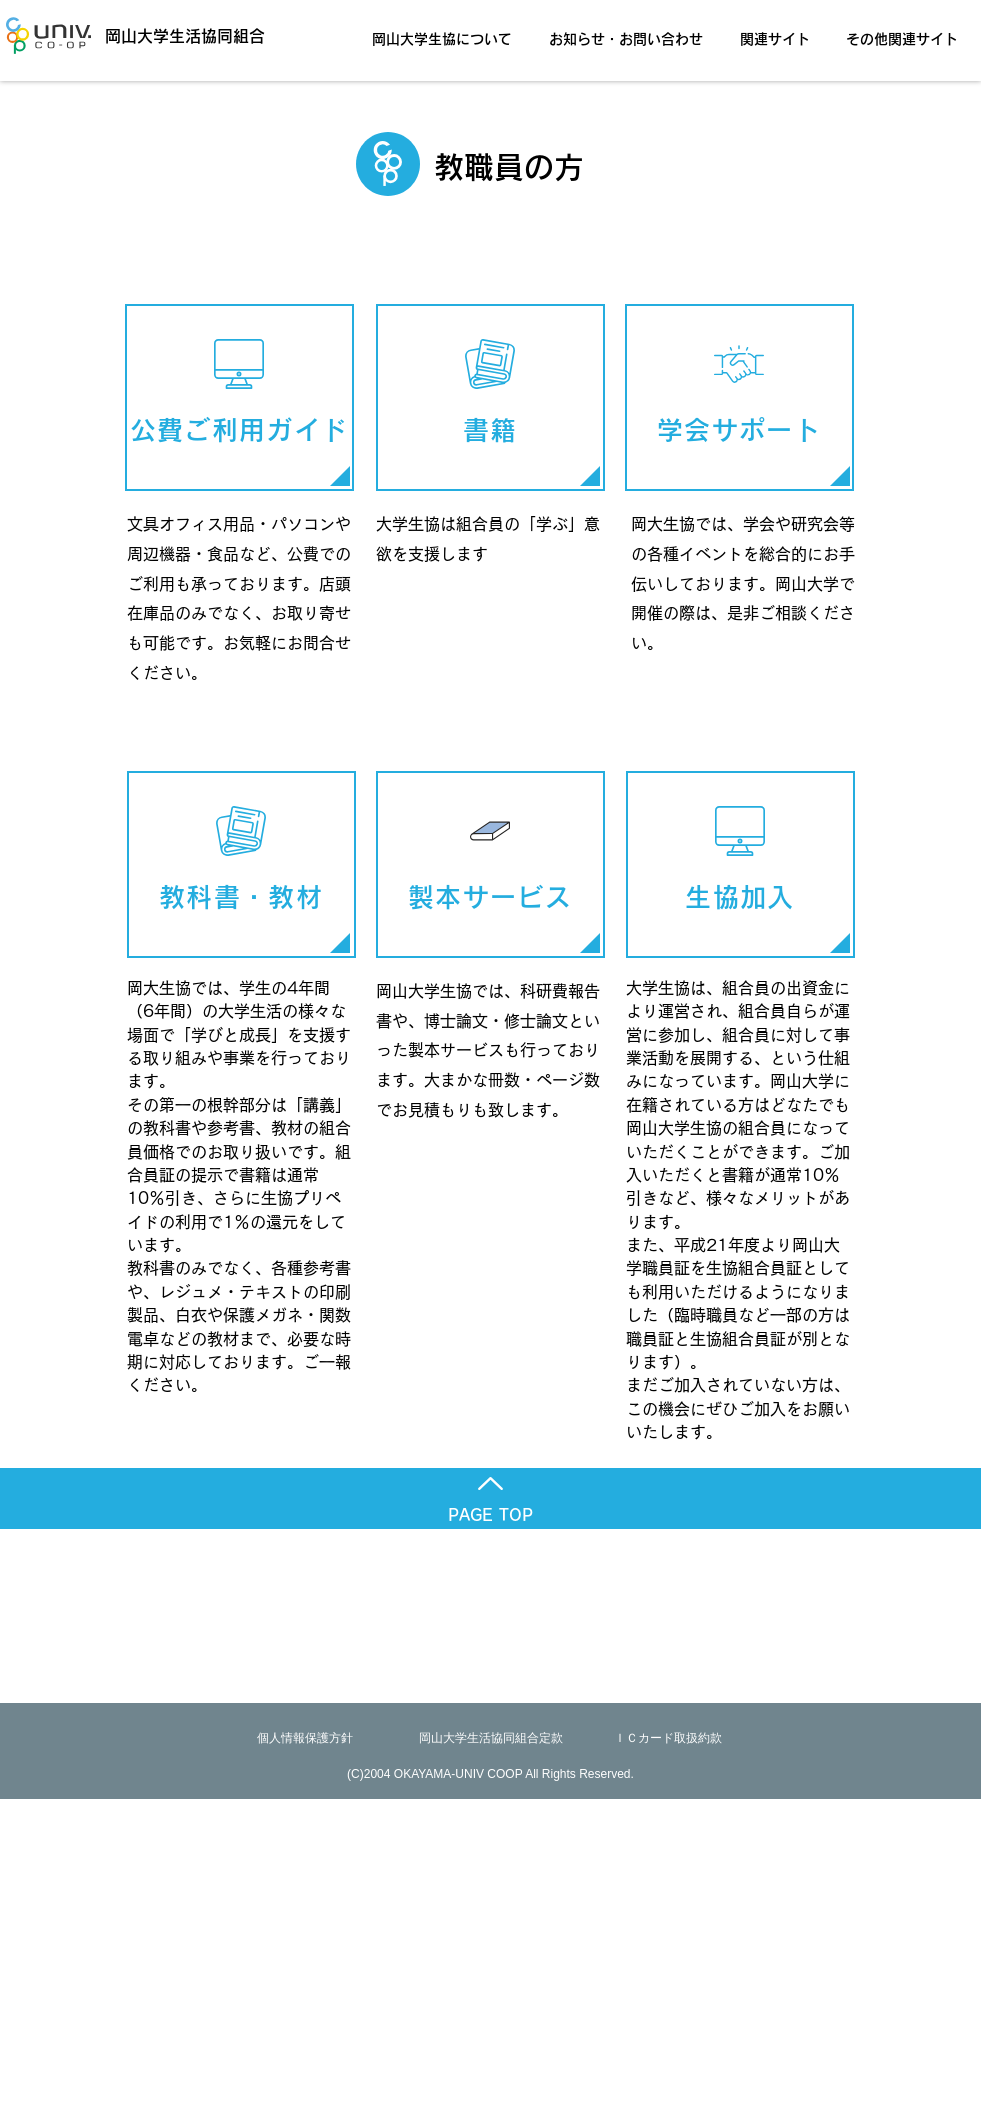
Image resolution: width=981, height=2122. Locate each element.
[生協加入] (740, 864)
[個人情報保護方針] (305, 1738)
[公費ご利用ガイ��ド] (239, 397)
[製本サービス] (490, 864)
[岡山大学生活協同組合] (156, 35)
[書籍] (490, 397)
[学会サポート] (739, 397)
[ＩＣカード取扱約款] (668, 1738)
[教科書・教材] (241, 864)
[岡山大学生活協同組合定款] (491, 1738)
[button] (447, 30)
